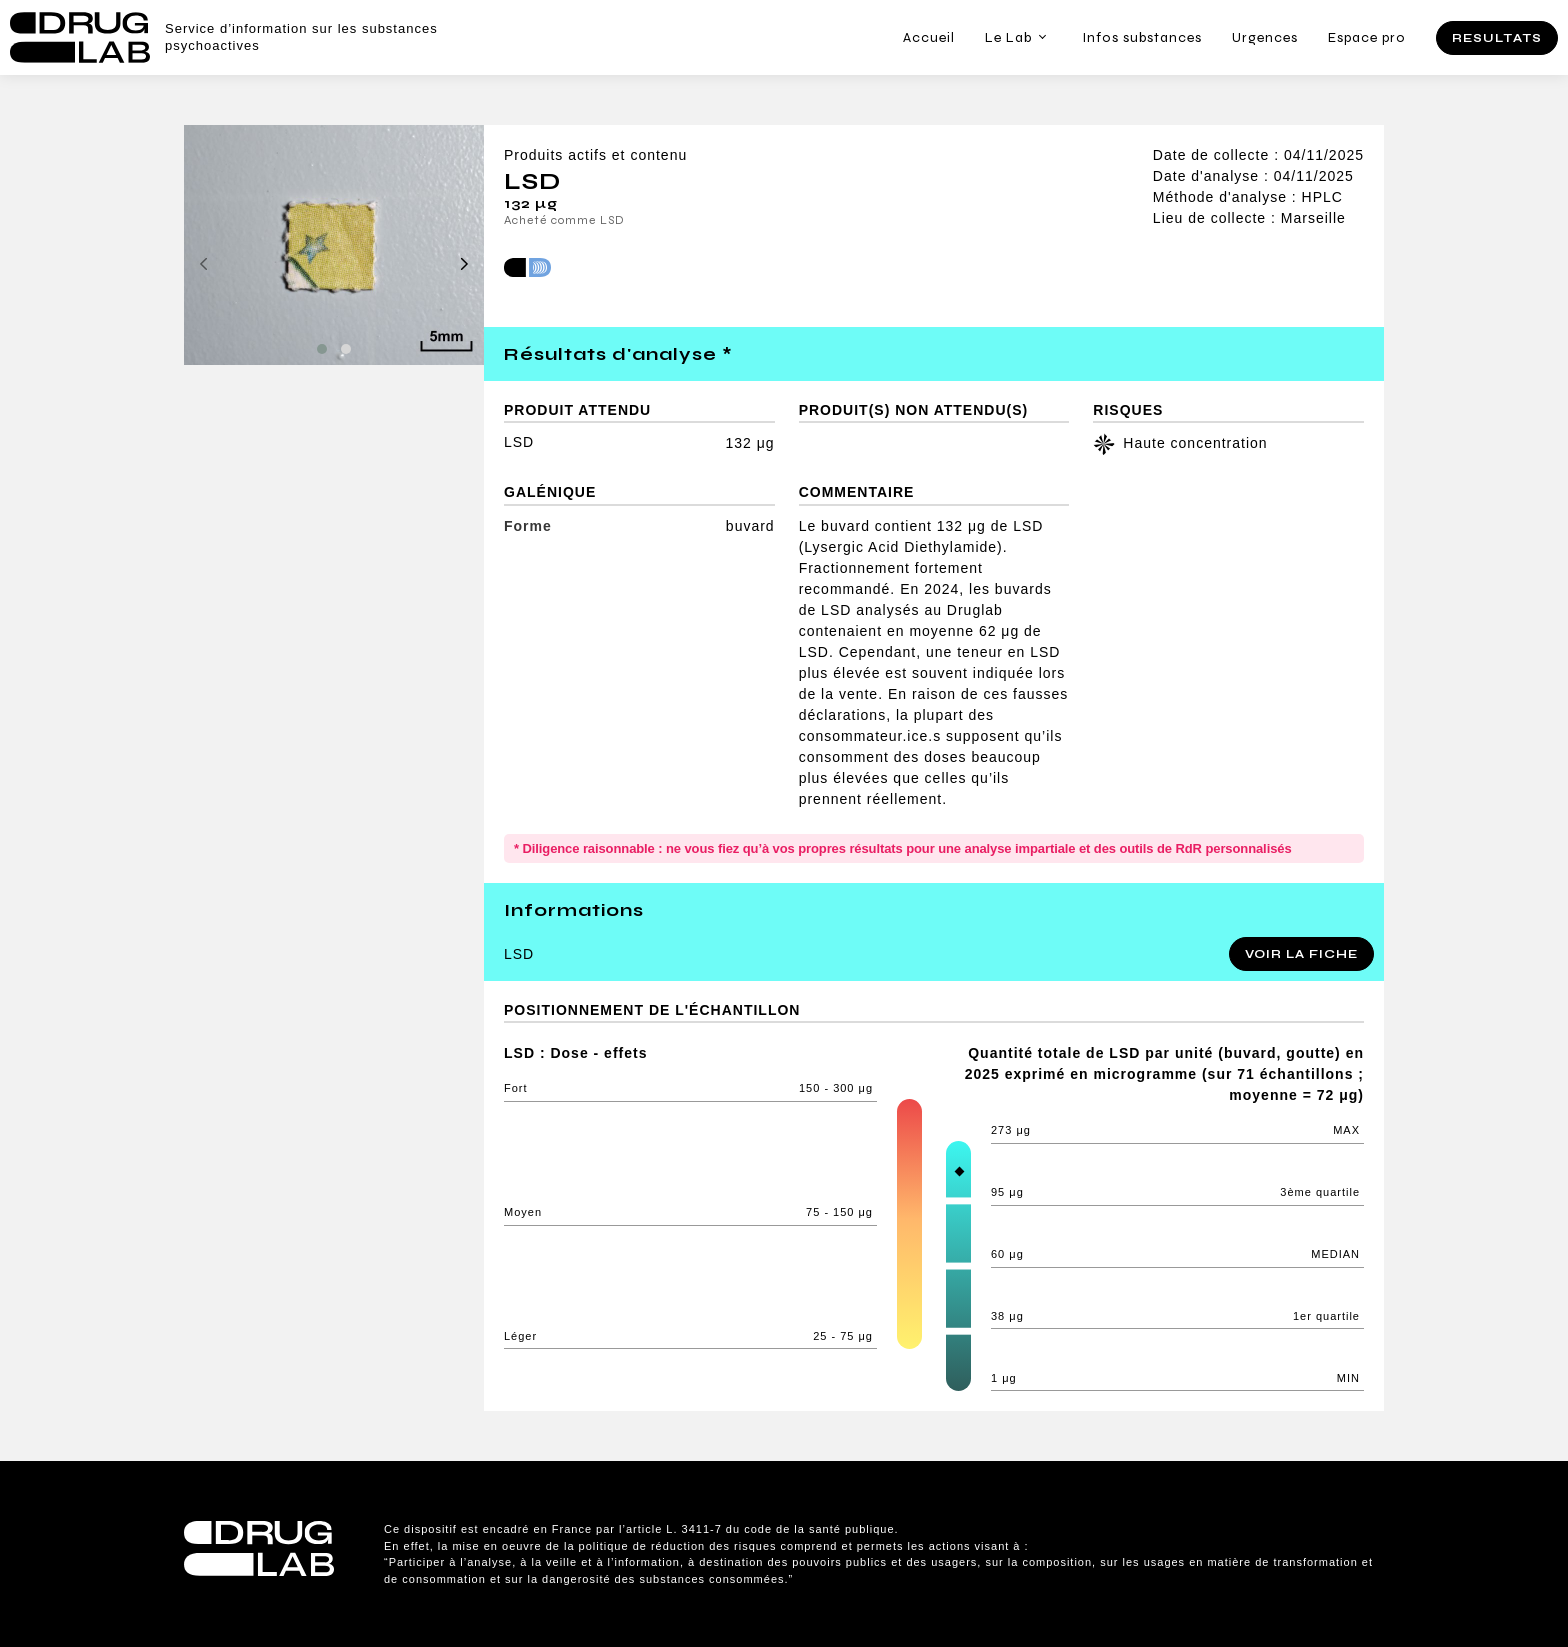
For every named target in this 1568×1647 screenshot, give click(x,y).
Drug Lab (80, 37)
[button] (322, 349)
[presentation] (204, 265)
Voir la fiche (1301, 954)
